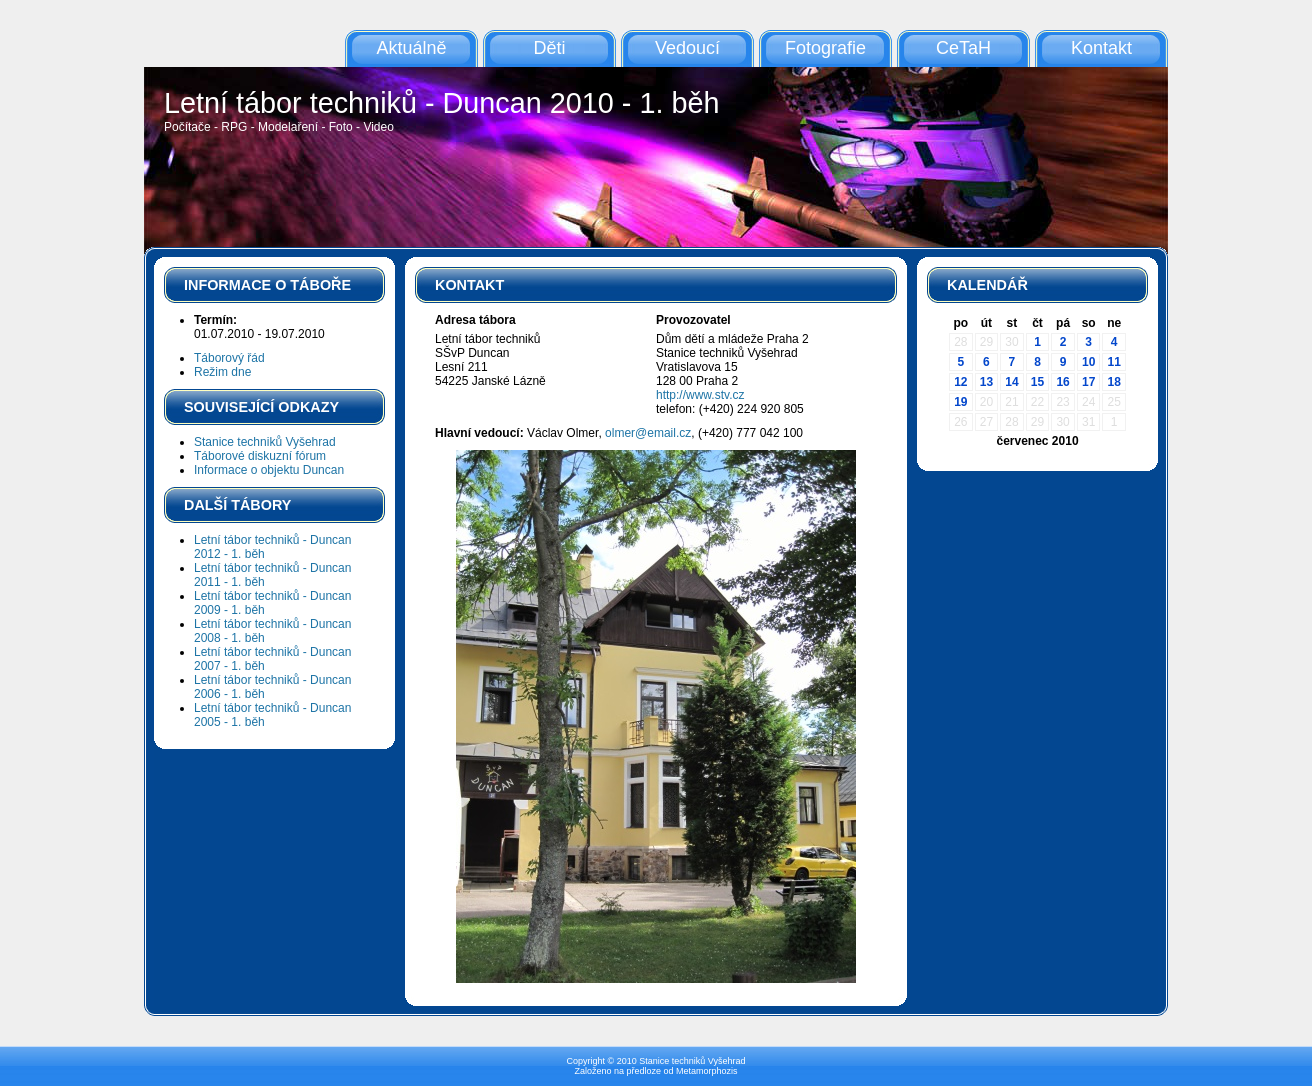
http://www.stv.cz (700, 395)
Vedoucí (687, 48)
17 (1088, 382)
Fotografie (825, 48)
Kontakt (1101, 48)
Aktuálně (411, 48)
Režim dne (222, 372)
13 (986, 382)
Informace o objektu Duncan (269, 470)
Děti (549, 48)
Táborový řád (229, 358)
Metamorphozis (707, 1071)
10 (1088, 362)
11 (1114, 362)
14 (1011, 382)
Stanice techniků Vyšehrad (265, 442)
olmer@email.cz (648, 433)
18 (1114, 382)
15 (1037, 382)
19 (960, 402)
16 (1062, 382)
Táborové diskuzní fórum (260, 456)
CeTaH (963, 48)
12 (960, 382)
